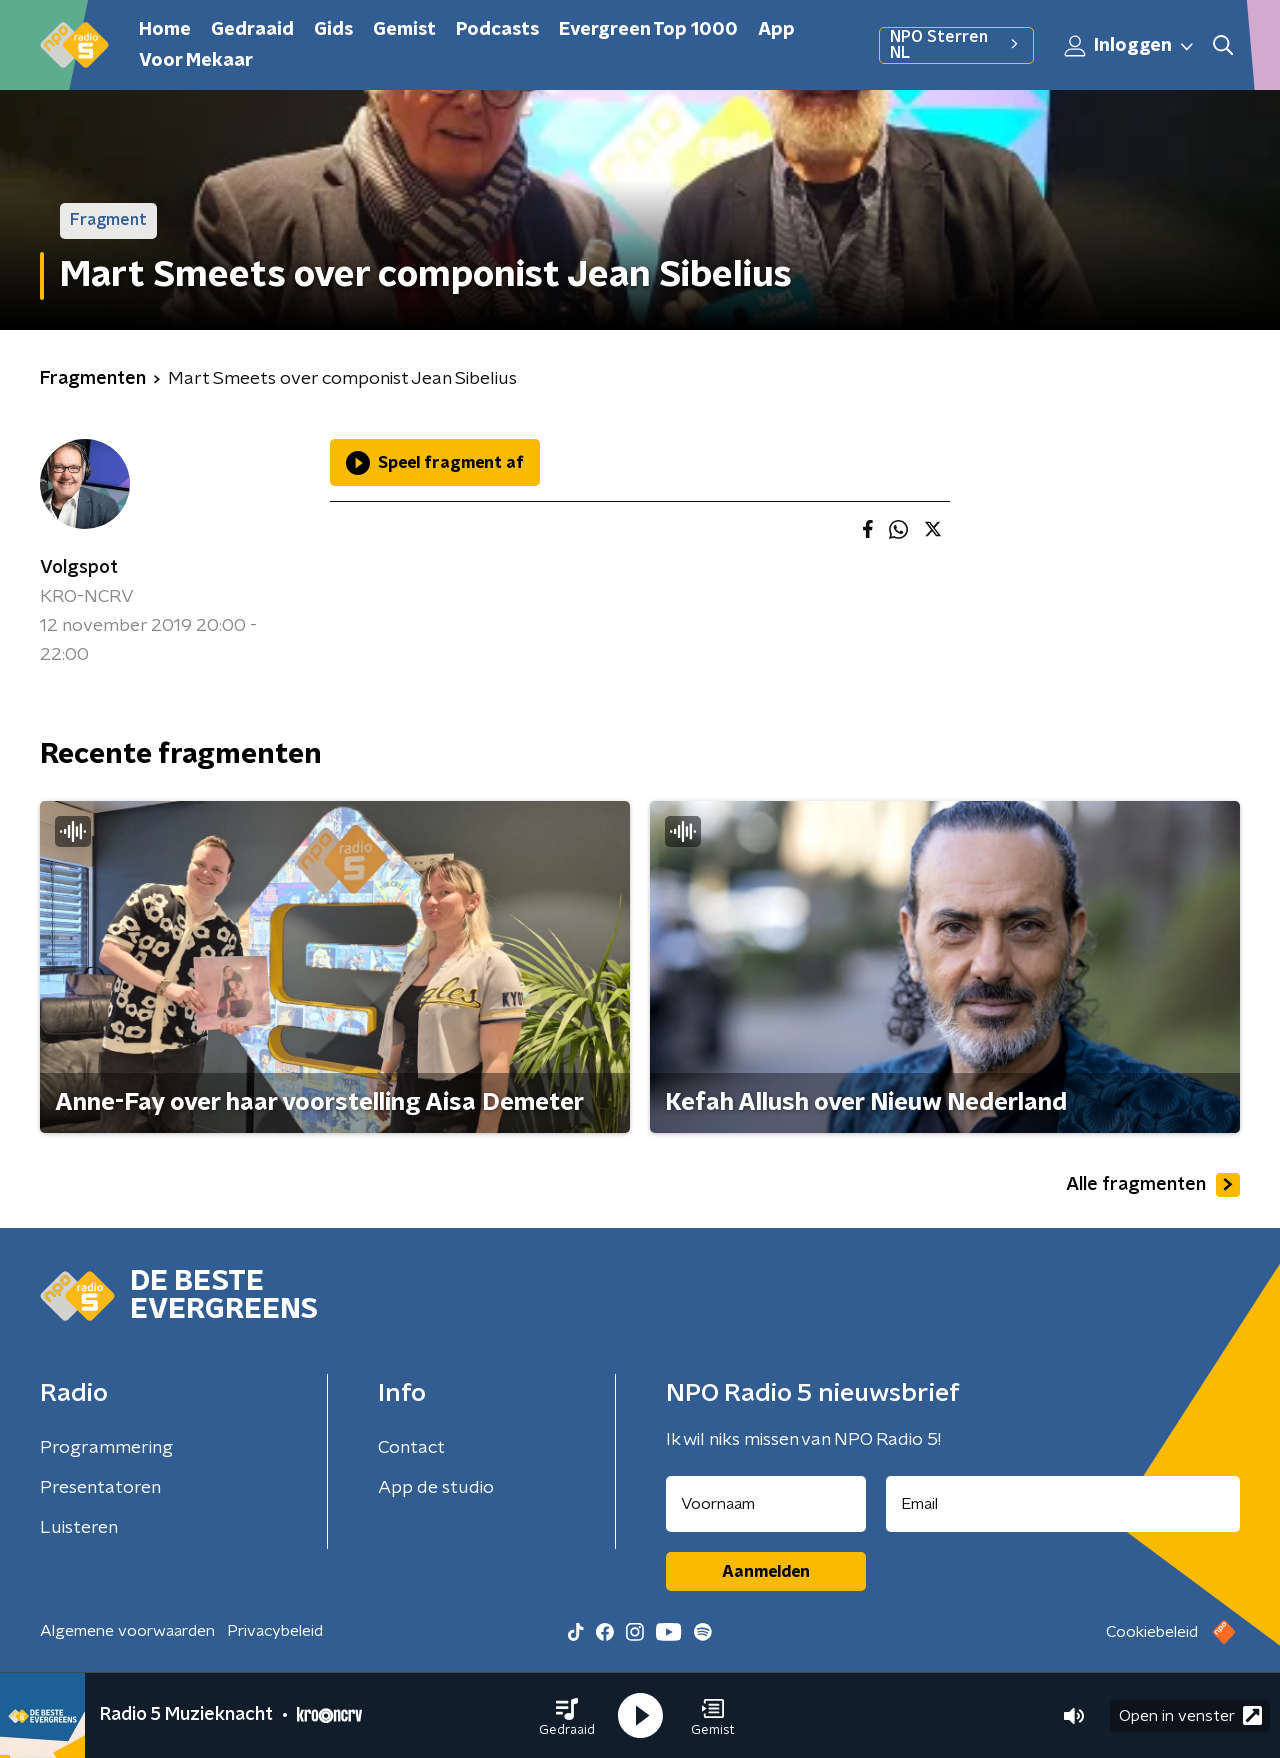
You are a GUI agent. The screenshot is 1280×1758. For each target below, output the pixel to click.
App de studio (436, 1488)
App (776, 30)
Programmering (106, 1448)
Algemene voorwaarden (127, 1631)
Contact (411, 1448)
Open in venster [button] (1190, 1715)
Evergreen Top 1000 (648, 30)
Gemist (404, 30)
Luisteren (79, 1528)
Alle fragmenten (1153, 1185)
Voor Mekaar (196, 61)
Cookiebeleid (1152, 1632)
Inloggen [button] (1130, 46)
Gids (333, 30)
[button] (567, 1716)
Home (165, 30)
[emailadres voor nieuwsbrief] (1063, 1504)
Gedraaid (252, 30)
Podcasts (497, 30)
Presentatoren (100, 1488)
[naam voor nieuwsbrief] (766, 1504)
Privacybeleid (275, 1631)
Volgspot (79, 568)
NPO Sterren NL (956, 45)
